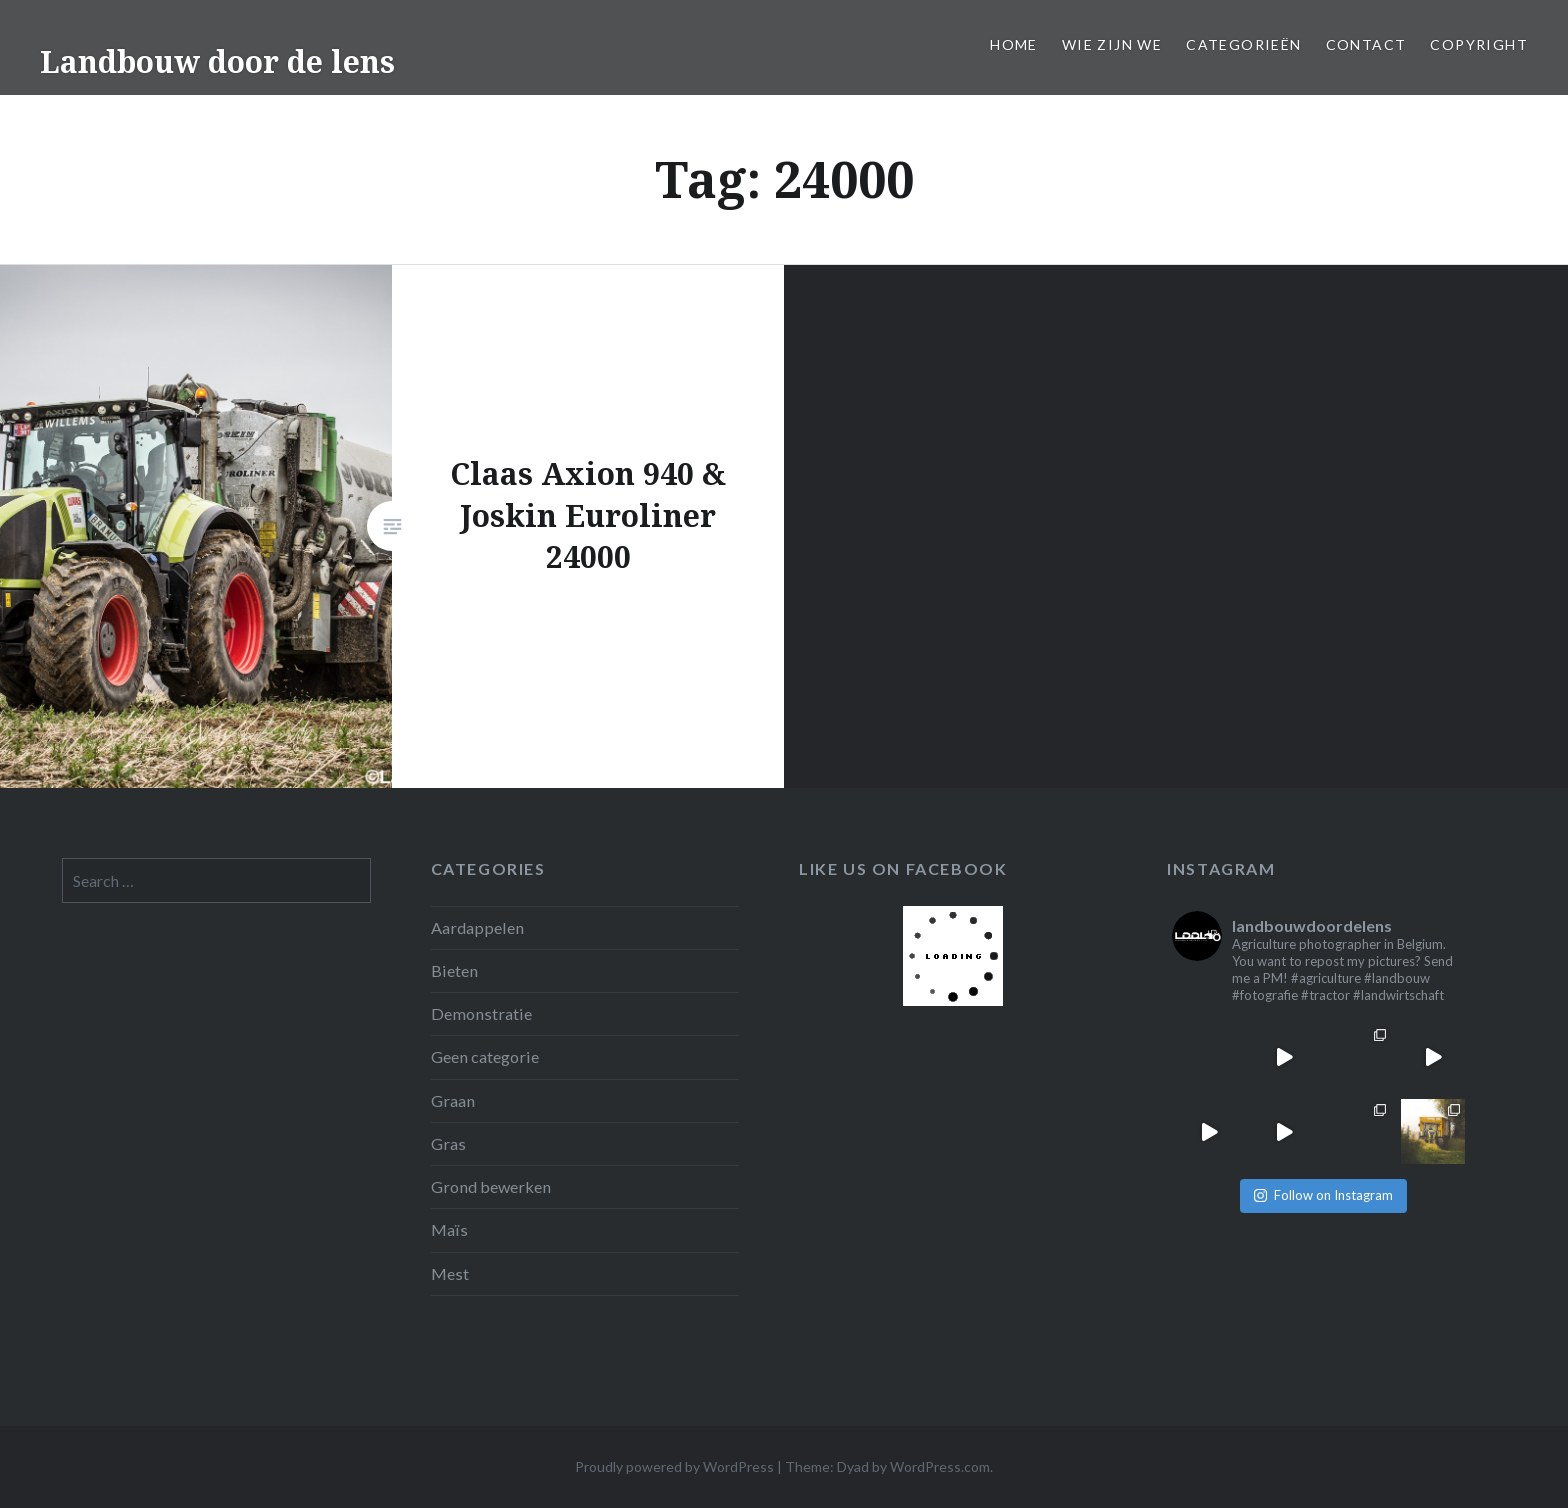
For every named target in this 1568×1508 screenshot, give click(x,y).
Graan (453, 1100)
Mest (450, 1273)
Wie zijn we (1112, 44)
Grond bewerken (491, 1186)
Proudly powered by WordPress (674, 1466)
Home (1014, 44)
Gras (448, 1143)
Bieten (454, 970)
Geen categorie (485, 1056)
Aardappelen (477, 927)
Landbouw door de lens (217, 61)
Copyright (1479, 44)
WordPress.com (940, 1466)
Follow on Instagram (1323, 1195)
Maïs (449, 1229)
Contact (1366, 44)
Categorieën (1243, 44)
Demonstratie (481, 1013)
